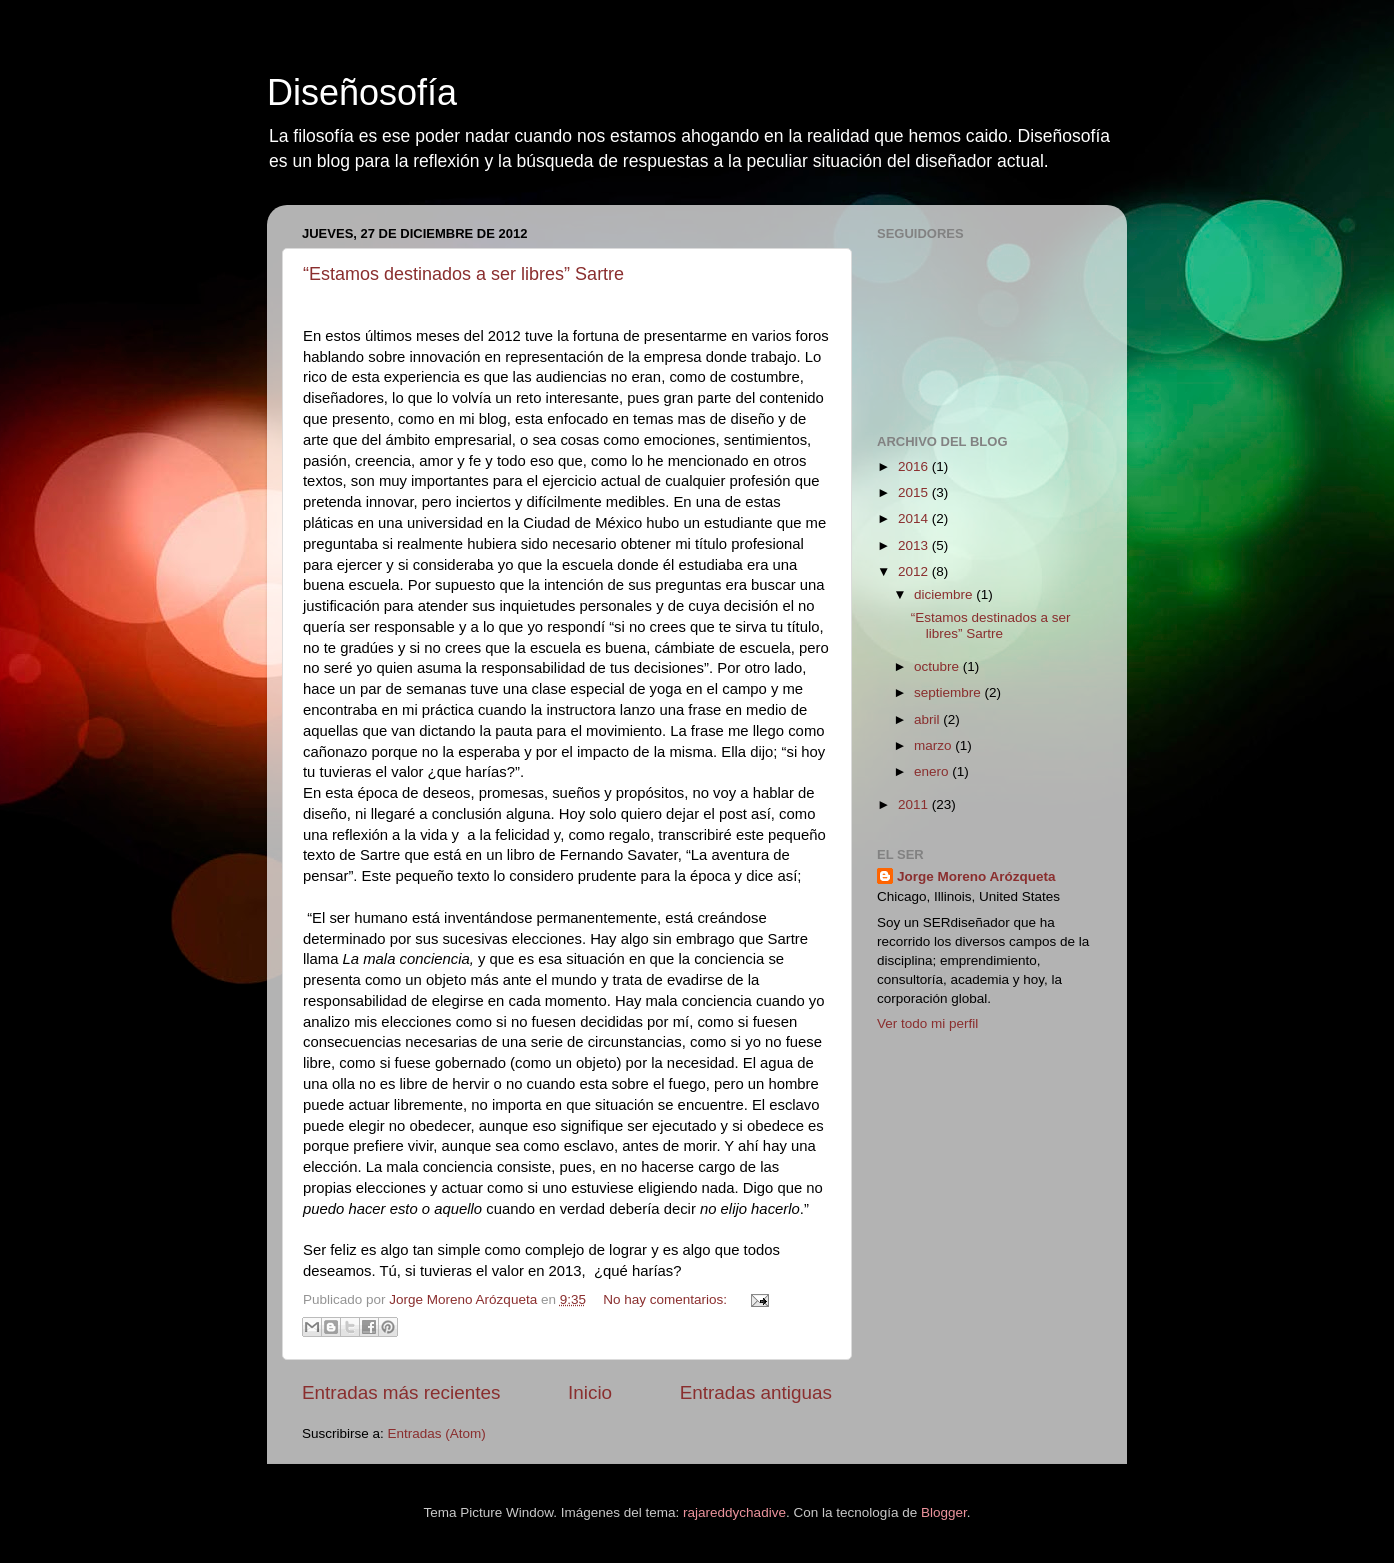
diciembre (945, 594)
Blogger (944, 1512)
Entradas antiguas (756, 1392)
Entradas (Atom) (437, 1433)
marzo (934, 745)
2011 (915, 804)
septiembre (949, 692)
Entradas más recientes (401, 1392)
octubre (938, 666)
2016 (915, 466)
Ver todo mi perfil (927, 1023)
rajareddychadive (734, 1512)
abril (928, 719)
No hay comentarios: (667, 1299)
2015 (915, 492)
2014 (915, 518)
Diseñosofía (362, 92)
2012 (915, 571)
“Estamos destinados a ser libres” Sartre (463, 274)
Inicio (590, 1392)
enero (933, 771)
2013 (915, 545)
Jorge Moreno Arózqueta (976, 876)
